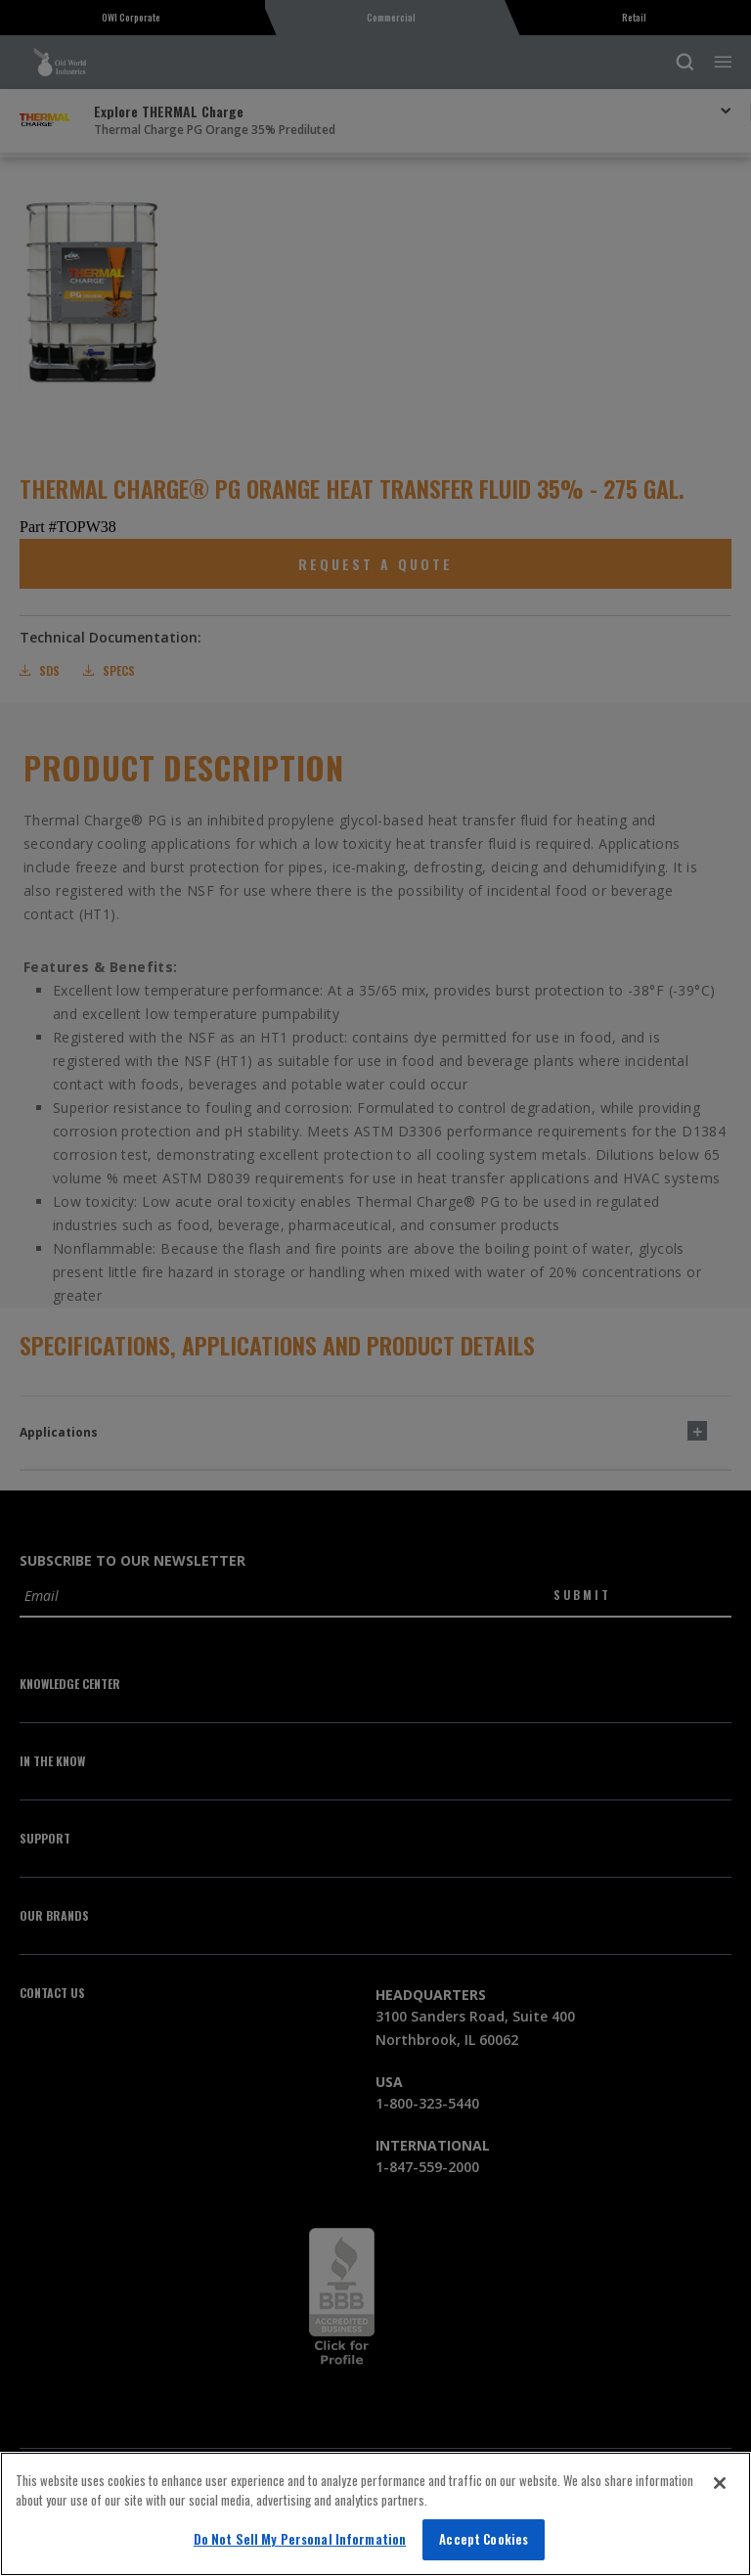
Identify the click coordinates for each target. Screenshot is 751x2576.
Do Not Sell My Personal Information (300, 2539)
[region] (375, 2514)
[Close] (719, 2483)
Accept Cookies (483, 2539)
